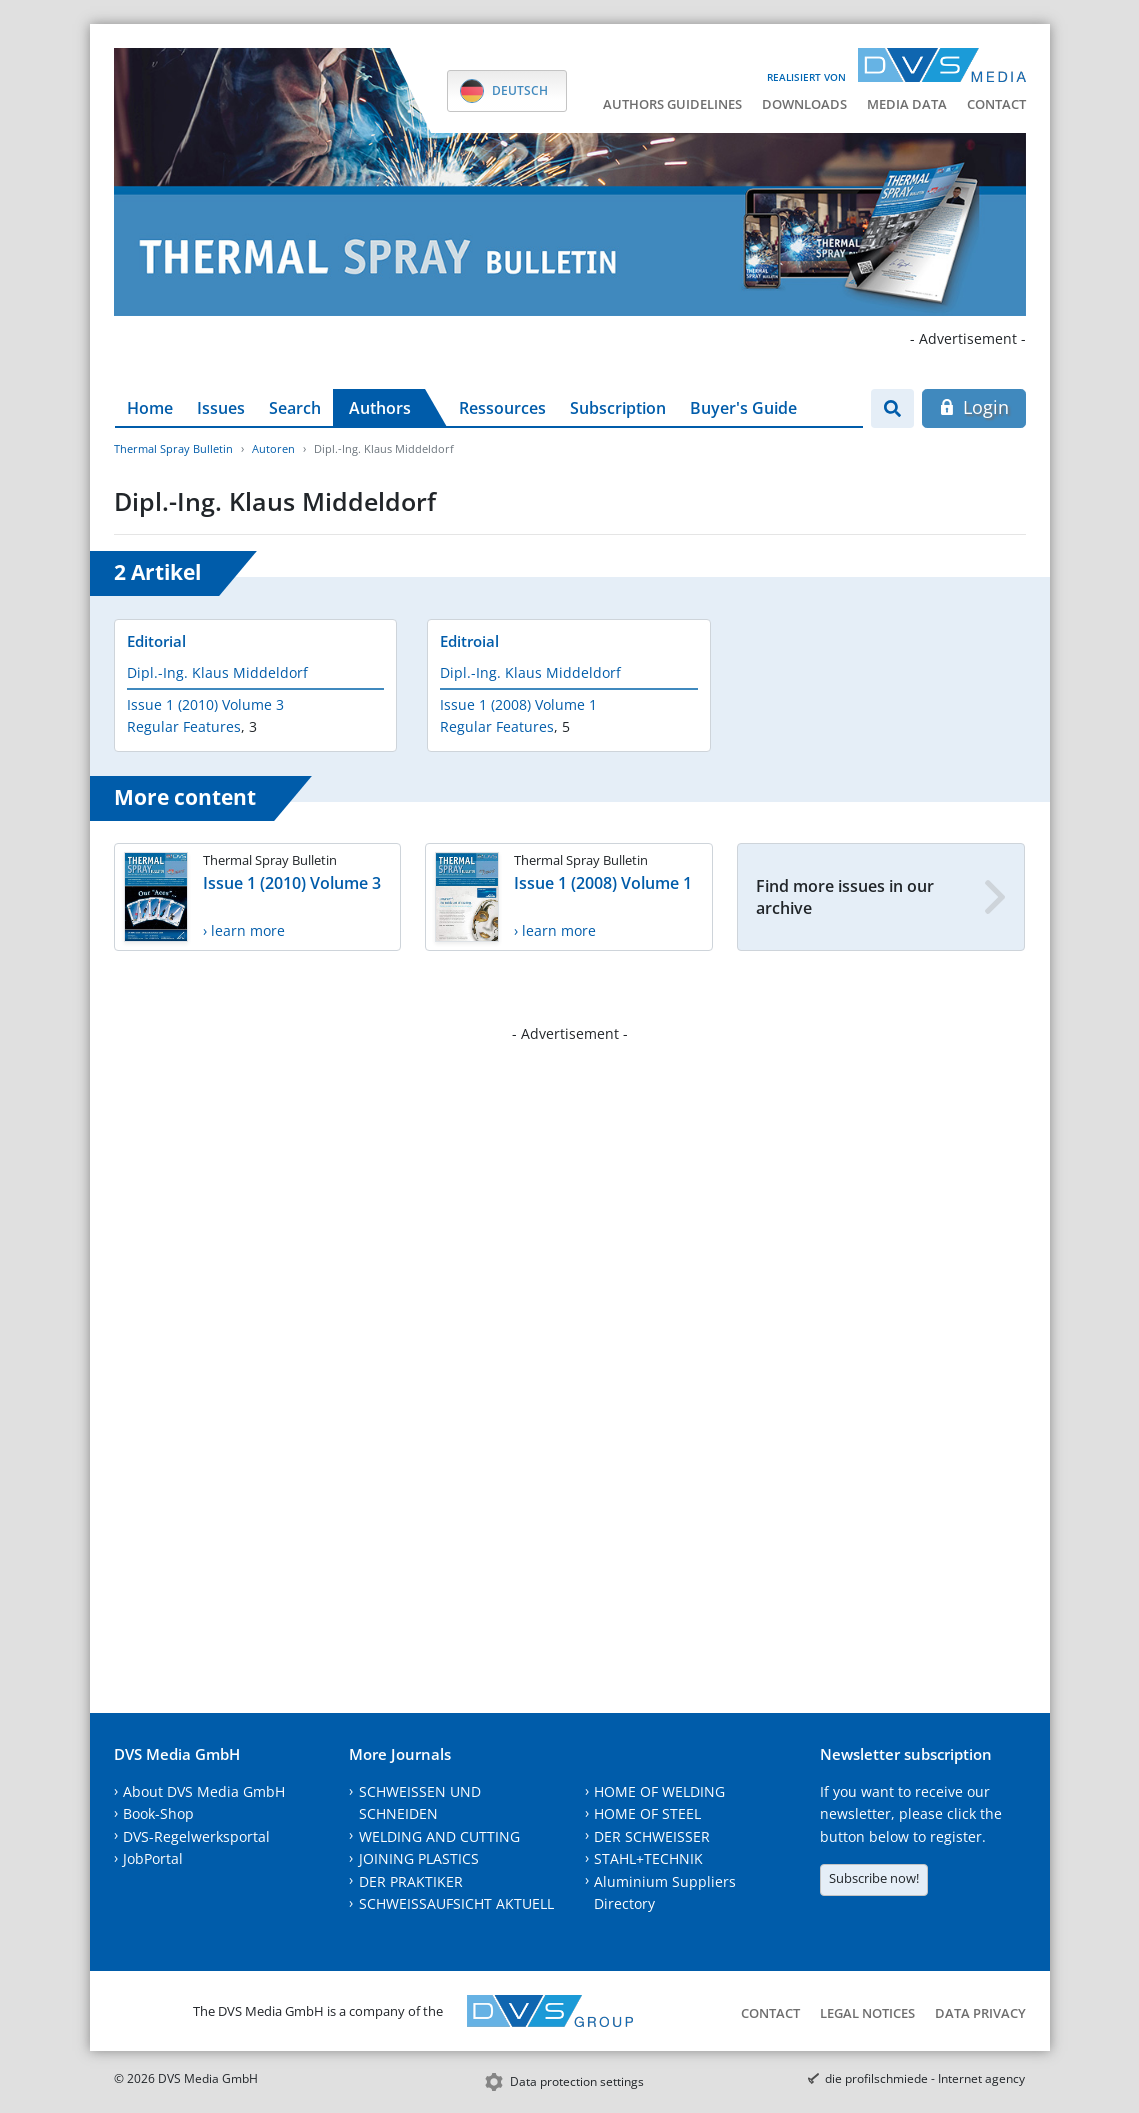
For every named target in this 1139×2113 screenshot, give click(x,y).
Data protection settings (577, 2081)
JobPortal (153, 1858)
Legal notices (867, 2013)
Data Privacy (980, 2013)
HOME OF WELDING (659, 1791)
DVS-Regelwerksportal (196, 1836)
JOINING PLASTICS (419, 1858)
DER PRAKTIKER (411, 1881)
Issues (221, 408)
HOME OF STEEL (647, 1813)
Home (150, 408)
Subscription (618, 408)
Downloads (804, 104)
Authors (380, 408)
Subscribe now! (874, 1878)
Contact (996, 104)
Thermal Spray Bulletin (173, 448)
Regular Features (184, 726)
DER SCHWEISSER (652, 1836)
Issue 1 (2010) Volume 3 (205, 704)
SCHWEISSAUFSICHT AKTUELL (456, 1903)
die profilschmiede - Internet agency (925, 2078)
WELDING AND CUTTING (439, 1836)
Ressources (502, 408)
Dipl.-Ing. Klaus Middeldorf (217, 672)
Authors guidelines (672, 104)
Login (973, 407)
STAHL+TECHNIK (648, 1858)
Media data (907, 104)
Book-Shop (158, 1813)
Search (295, 408)
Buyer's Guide (743, 408)
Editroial (469, 641)
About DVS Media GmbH (204, 1791)
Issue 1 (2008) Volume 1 (518, 704)
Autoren (273, 448)
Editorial (156, 641)
